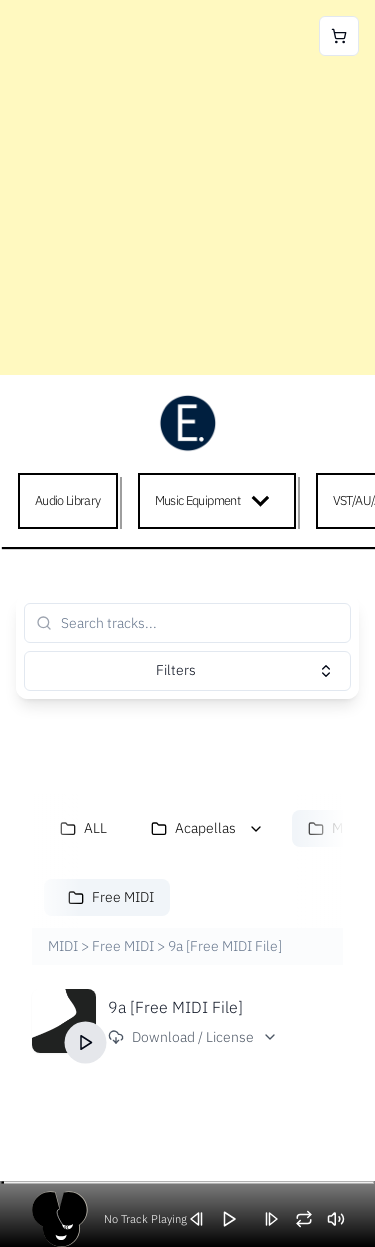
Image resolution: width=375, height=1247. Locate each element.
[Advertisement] (187, 187)
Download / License (193, 1037)
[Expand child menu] (264, 501)
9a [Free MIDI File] (175, 1007)
